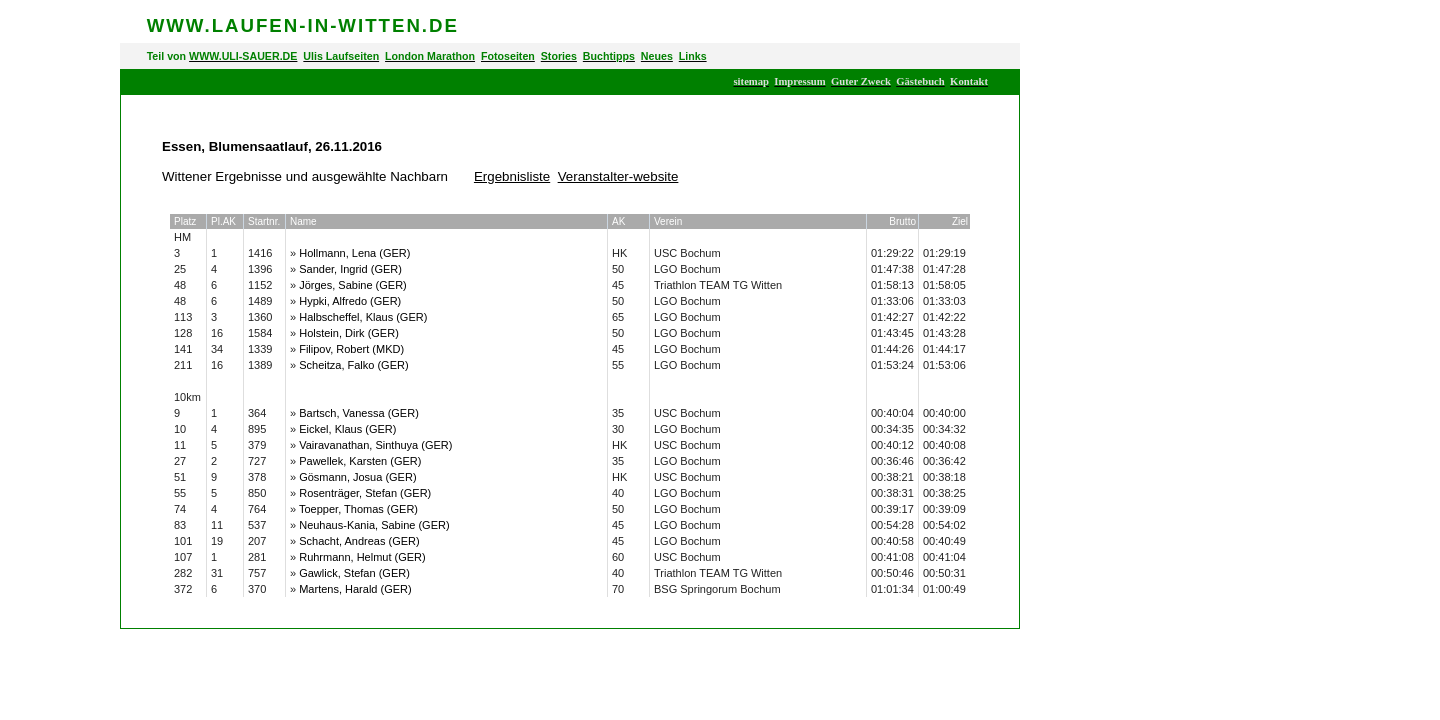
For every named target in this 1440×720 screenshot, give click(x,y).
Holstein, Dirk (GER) (349, 333)
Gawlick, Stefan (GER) (354, 573)
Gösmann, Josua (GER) (357, 477)
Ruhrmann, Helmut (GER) (362, 557)
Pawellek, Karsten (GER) (360, 461)
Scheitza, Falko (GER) (353, 365)
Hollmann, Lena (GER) (354, 253)
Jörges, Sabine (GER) (353, 285)
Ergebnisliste (512, 176)
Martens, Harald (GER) (355, 589)
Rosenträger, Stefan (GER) (365, 493)
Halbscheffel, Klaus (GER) (363, 317)
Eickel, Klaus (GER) (347, 429)
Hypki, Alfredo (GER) (350, 301)
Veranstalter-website (618, 176)
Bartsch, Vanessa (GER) (359, 413)
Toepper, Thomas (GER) (358, 509)
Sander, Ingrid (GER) (350, 269)
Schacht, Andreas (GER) (359, 541)
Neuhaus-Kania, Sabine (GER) (374, 525)
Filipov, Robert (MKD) (351, 349)
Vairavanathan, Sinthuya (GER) (375, 445)
